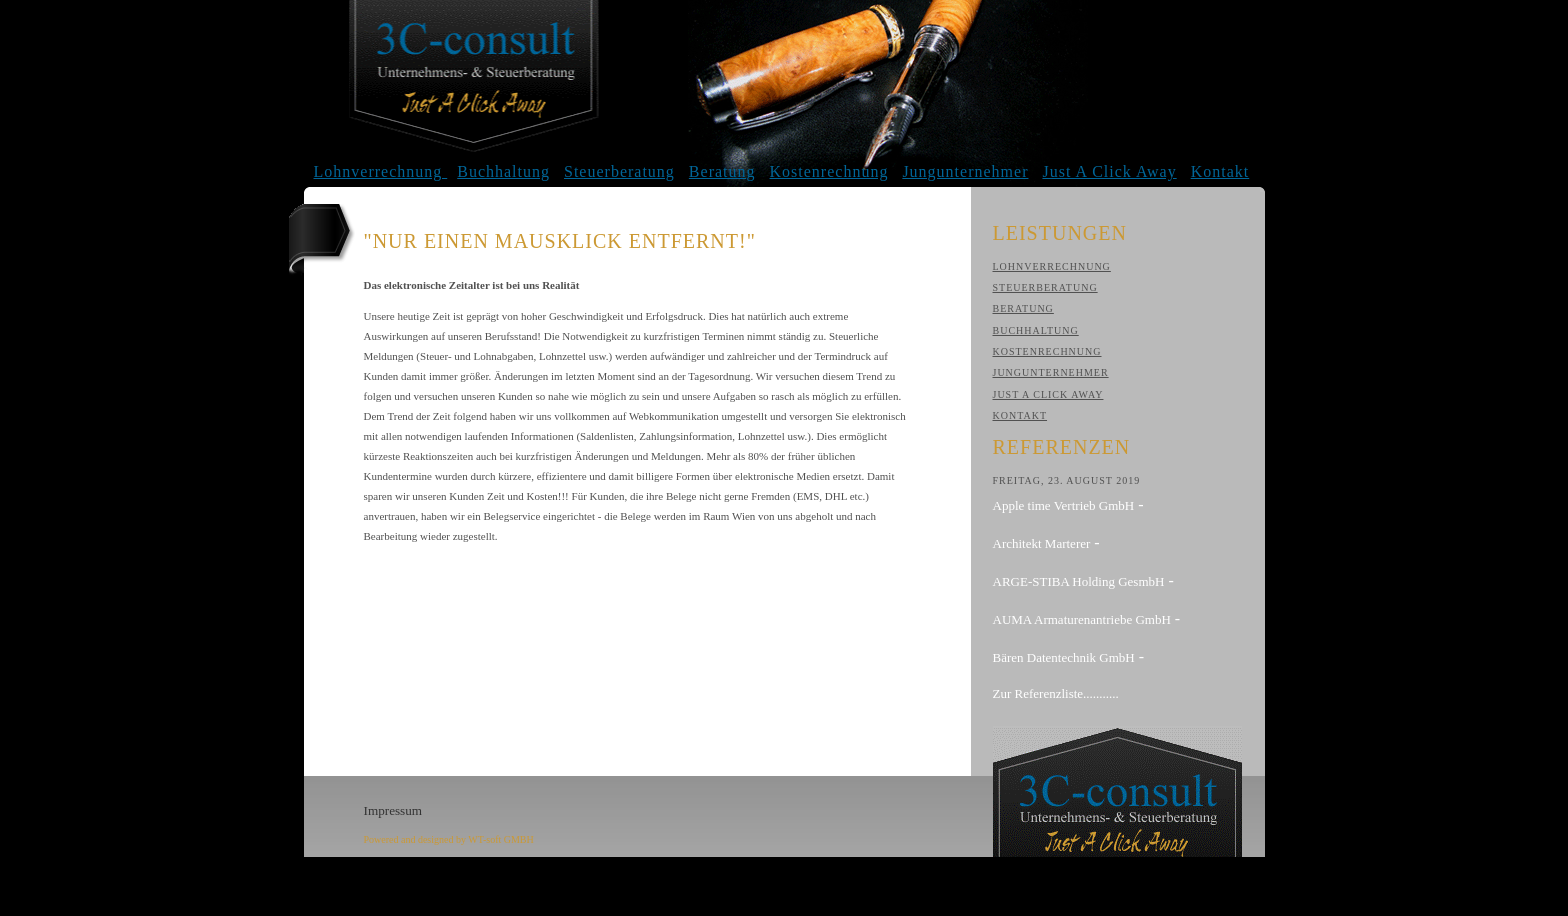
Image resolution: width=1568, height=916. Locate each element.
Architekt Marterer (1042, 543)
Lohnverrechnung (381, 171)
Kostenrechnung (829, 171)
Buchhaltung (503, 171)
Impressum (393, 810)
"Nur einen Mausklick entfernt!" (560, 241)
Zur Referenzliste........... (1056, 693)
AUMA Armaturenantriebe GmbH (1082, 619)
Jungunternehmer (965, 171)
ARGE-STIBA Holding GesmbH (1079, 581)
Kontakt (1220, 171)
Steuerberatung (619, 171)
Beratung (722, 171)
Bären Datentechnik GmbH (1064, 657)
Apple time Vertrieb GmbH (1064, 505)
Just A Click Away (1109, 171)
